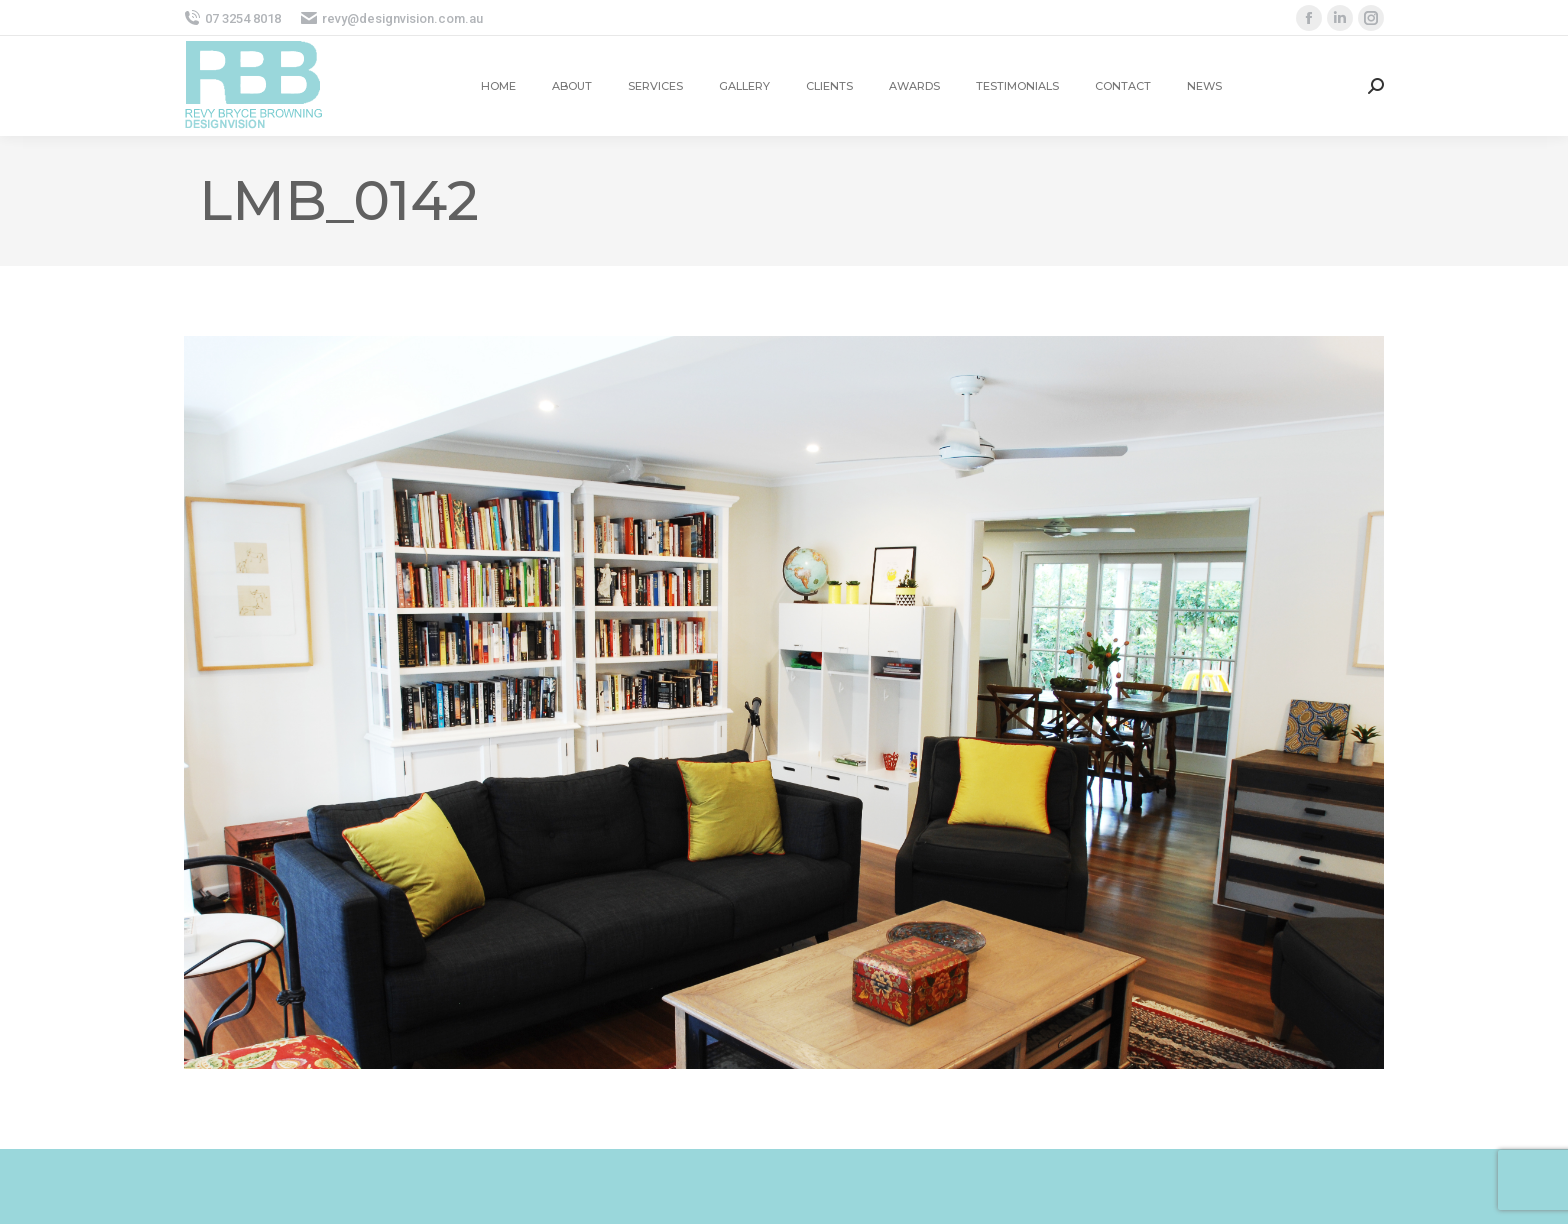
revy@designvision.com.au (392, 18)
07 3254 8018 (232, 18)
